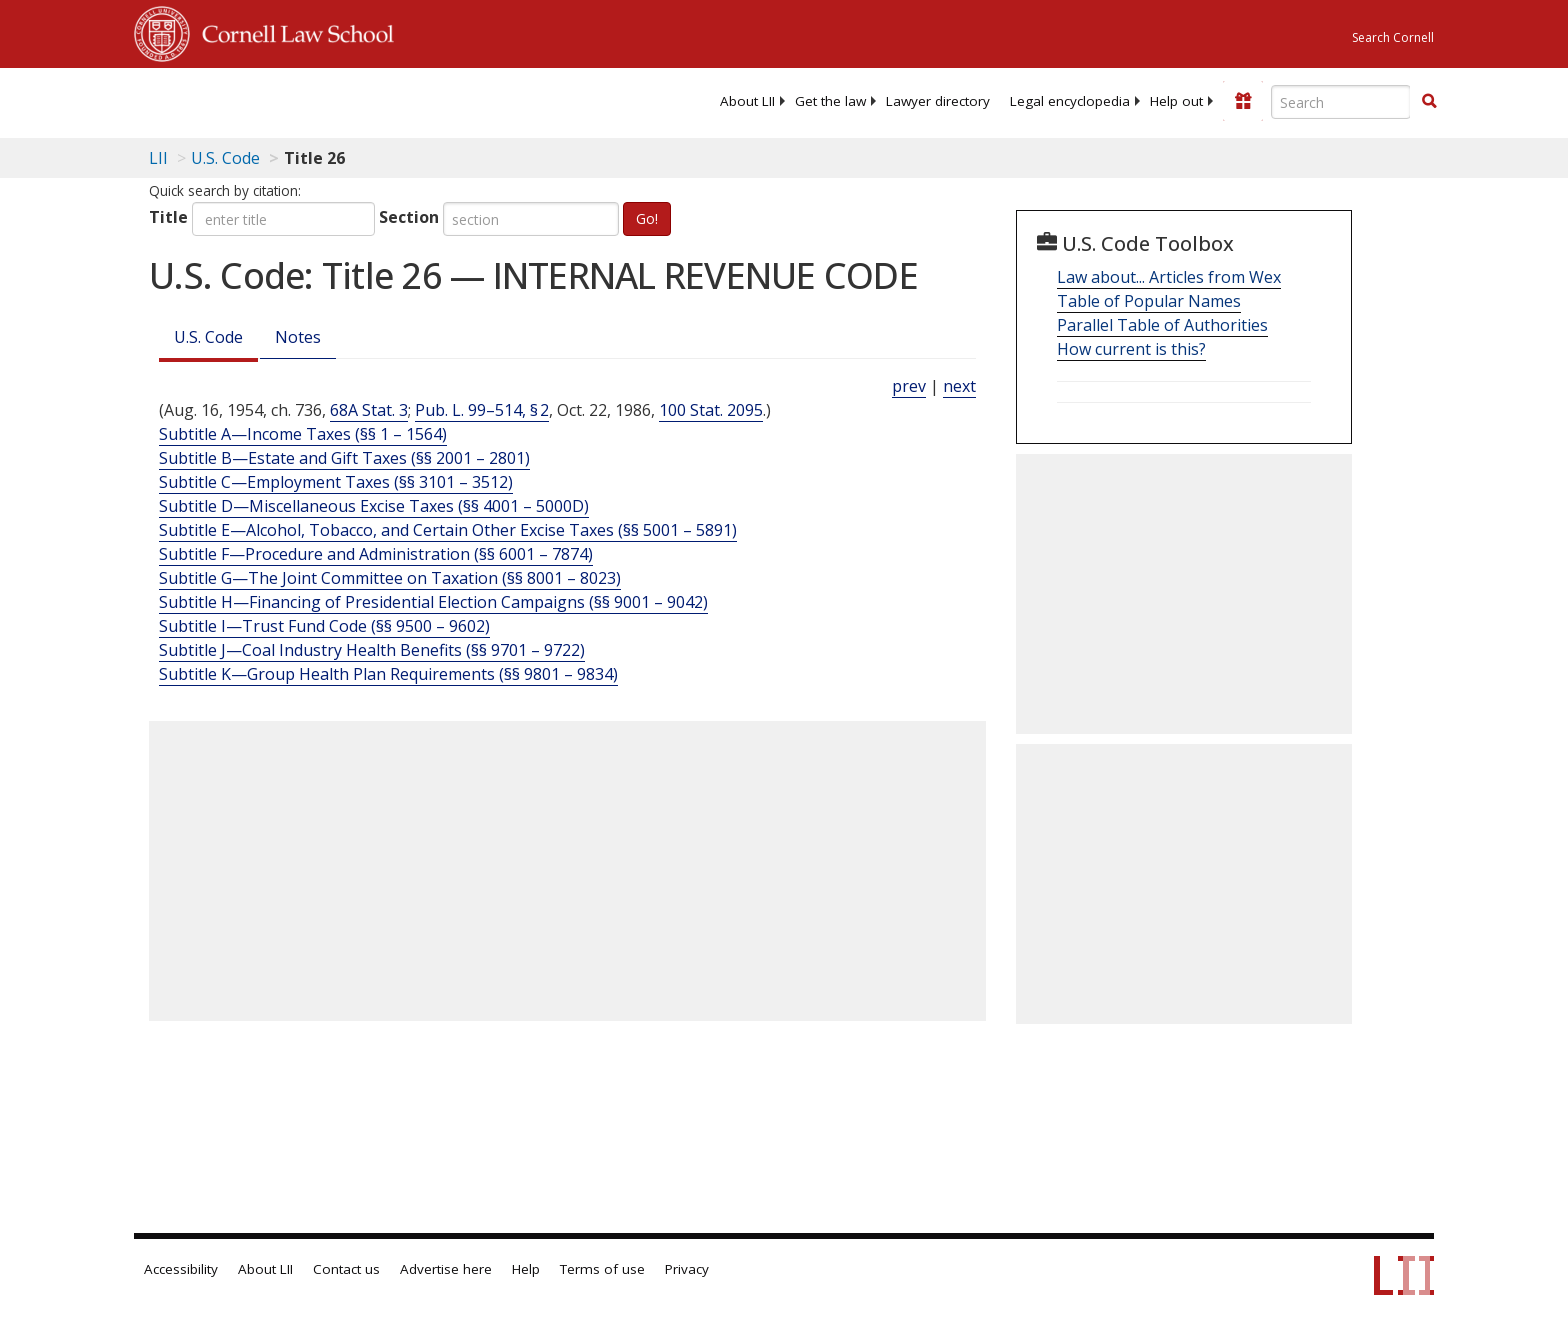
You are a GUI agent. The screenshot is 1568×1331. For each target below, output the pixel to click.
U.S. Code (208, 337)
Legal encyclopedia (1070, 101)
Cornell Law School (292, 31)
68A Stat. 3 (369, 410)
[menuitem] (747, 101)
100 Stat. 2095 (711, 410)
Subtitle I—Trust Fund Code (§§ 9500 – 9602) (324, 626)
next (959, 386)
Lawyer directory (938, 101)
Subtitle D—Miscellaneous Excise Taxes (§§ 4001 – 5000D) (374, 506)
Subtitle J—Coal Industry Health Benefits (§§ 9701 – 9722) (372, 650)
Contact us (346, 1269)
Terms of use (602, 1269)
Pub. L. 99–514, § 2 (482, 410)
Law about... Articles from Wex (1169, 277)
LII (158, 158)
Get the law (830, 101)
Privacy (687, 1269)
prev (909, 386)
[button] (1429, 101)
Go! (647, 218)
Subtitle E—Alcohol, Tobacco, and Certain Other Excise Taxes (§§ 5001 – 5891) (448, 530)
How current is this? (1131, 349)
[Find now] (1429, 102)
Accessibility (181, 1269)
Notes (298, 337)
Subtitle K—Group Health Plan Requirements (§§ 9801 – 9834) (388, 674)
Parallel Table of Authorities (1162, 325)
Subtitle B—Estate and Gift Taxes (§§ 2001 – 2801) (344, 458)
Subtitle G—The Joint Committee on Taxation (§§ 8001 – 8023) (390, 578)
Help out (1176, 101)
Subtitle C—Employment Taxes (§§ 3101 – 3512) (336, 482)
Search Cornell (1393, 37)
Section (409, 217)
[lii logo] (359, 100)
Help (526, 1269)
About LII (747, 101)
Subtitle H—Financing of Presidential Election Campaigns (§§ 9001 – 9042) (433, 602)
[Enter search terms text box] (1341, 102)
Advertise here (446, 1269)
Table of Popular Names (1149, 301)
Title (168, 217)
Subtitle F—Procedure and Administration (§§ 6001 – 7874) (376, 554)
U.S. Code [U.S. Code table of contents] (225, 158)
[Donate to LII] (1243, 101)
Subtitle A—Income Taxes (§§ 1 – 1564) (303, 434)
